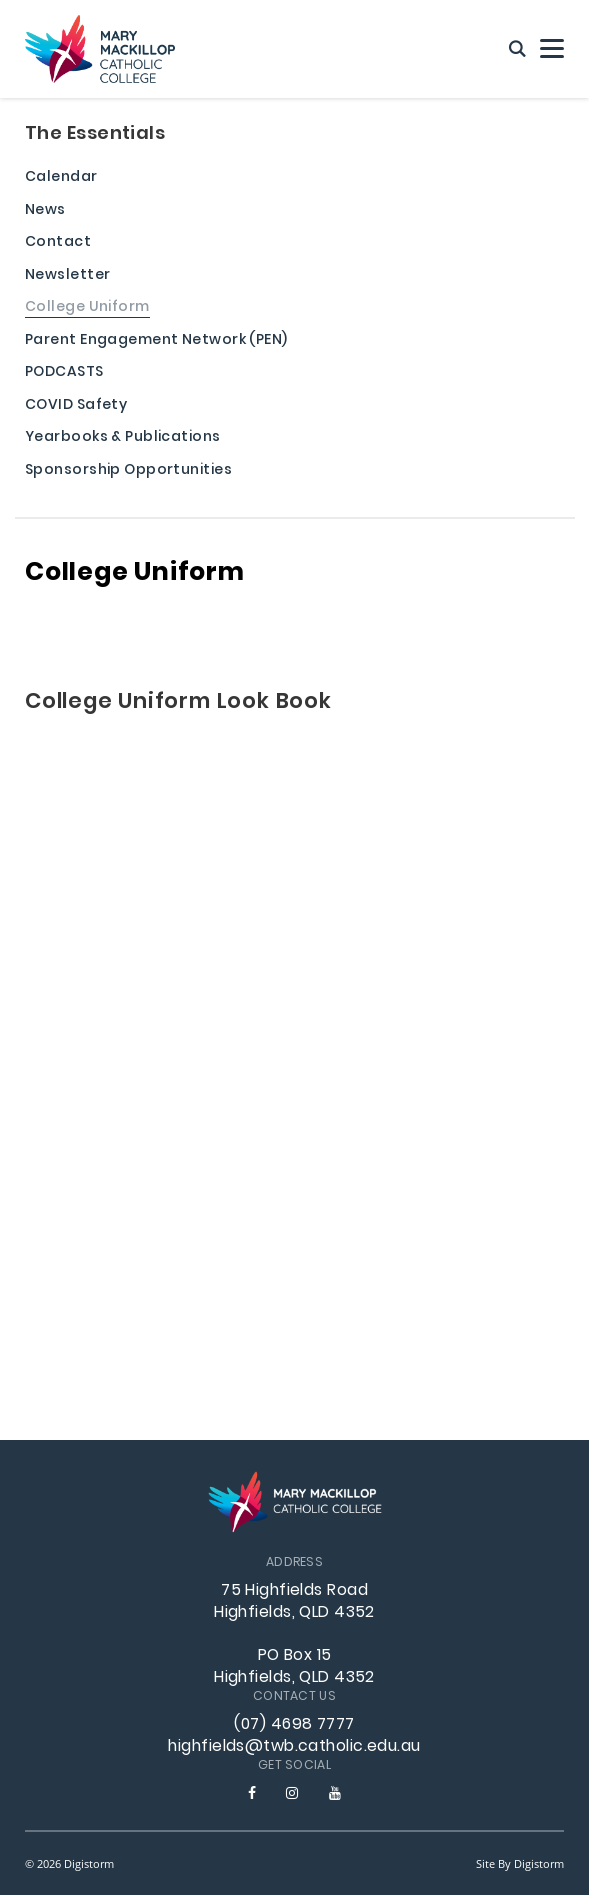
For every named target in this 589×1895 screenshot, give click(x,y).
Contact (58, 243)
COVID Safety (76, 406)
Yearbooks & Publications (123, 438)
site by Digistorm (520, 1863)
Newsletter (67, 276)
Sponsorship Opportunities (128, 471)
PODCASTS (64, 373)
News (45, 211)
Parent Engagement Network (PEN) (156, 341)
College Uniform (87, 308)
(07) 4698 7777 (294, 1725)
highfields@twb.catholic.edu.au (294, 1747)
